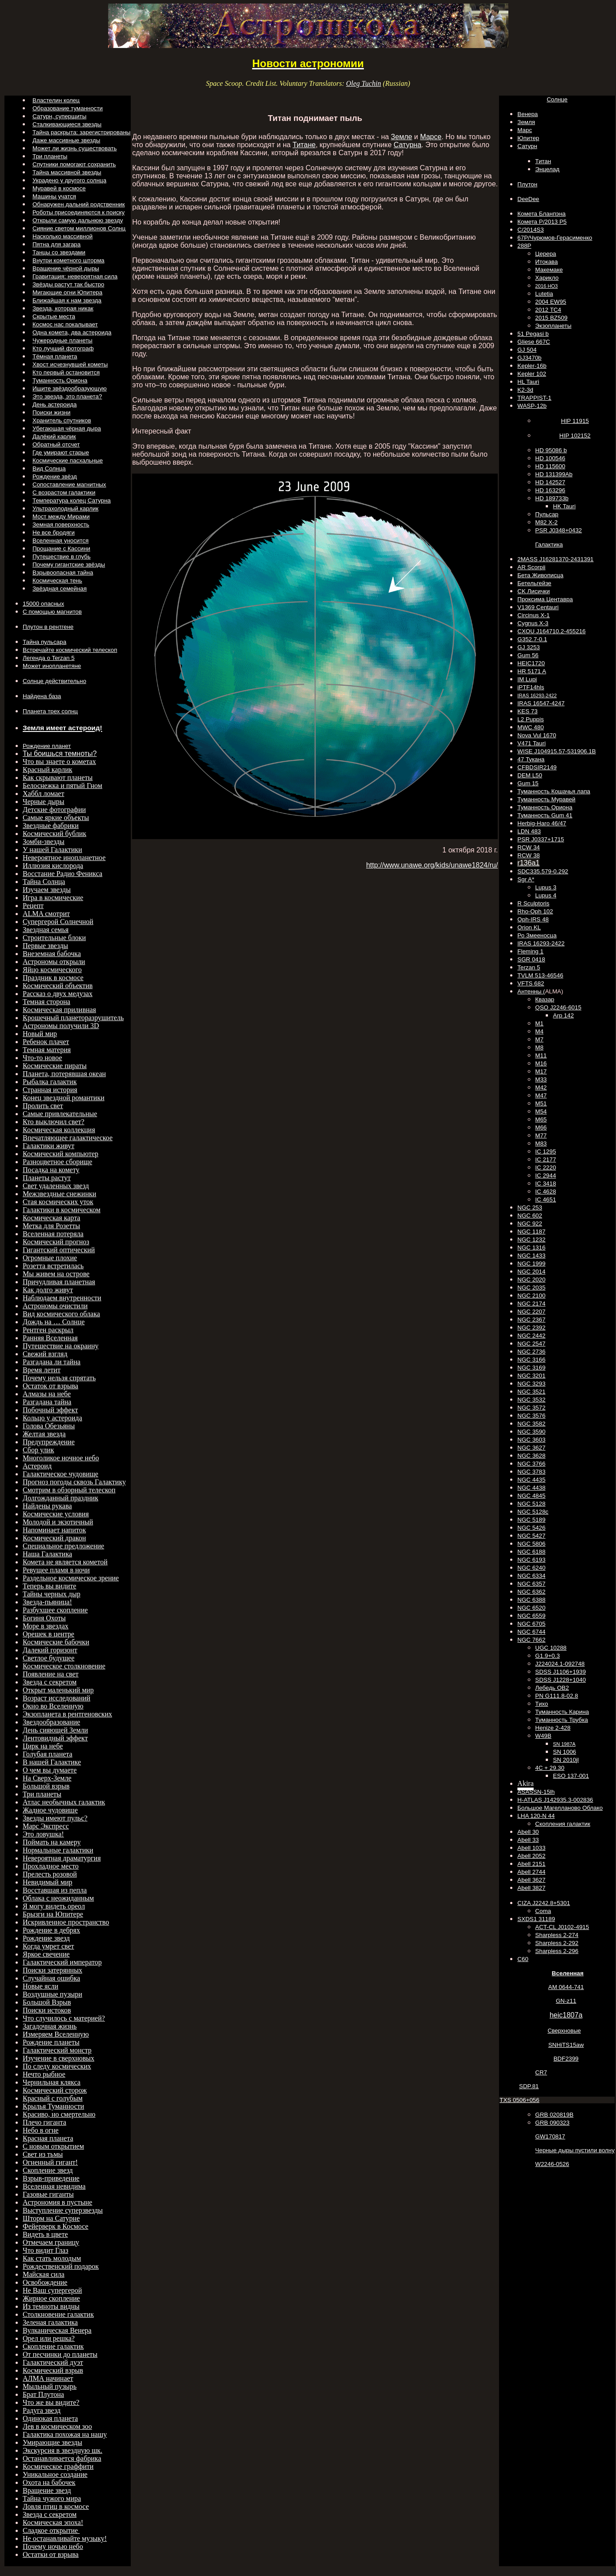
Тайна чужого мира (52, 2498)
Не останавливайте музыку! (65, 2538)
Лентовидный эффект (55, 1738)
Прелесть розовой (50, 1874)
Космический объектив (58, 985)
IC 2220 (545, 1167)
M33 (541, 1079)
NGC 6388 (531, 1599)
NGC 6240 (531, 1567)
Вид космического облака (61, 1314)
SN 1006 (564, 1751)
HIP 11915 (575, 421)
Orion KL (529, 927)
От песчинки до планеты (60, 2354)
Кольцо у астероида (52, 1418)
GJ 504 (526, 349)
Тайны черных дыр (52, 1594)
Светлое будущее (48, 1658)
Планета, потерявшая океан (64, 1073)
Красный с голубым (53, 2098)
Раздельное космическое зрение (71, 1578)
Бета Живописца (540, 575)
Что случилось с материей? (64, 2018)
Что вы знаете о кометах (59, 761)
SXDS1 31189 (536, 1919)
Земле (401, 137)
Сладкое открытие (51, 2530)
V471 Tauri (531, 743)
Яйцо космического (52, 969)
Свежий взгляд (45, 1354)
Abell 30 (528, 1832)
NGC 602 (529, 1215)
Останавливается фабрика (62, 2458)
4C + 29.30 (549, 1767)
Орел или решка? (49, 2338)
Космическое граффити (58, 2466)
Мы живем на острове (56, 1274)
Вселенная (568, 1973)
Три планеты (42, 1794)
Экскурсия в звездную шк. (62, 2450)
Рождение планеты (51, 2042)
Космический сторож (55, 2090)
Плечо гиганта (44, 2122)
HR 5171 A (531, 671)
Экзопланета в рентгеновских (67, 1714)
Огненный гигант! (50, 2162)
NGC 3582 (531, 1423)
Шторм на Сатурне (51, 2218)
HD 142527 (550, 482)
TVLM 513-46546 (540, 975)
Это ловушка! (43, 1834)
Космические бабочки (56, 1642)
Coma (543, 1911)
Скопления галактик (562, 1823)
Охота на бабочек (49, 2482)
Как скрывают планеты (58, 777)
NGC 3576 (531, 1415)
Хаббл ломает (43, 793)
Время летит (41, 1370)
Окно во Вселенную (53, 1706)
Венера (527, 114)
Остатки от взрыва (51, 2554)
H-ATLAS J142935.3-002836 (555, 1799)
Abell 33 (528, 1840)
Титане (304, 145)
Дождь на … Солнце (54, 1322)
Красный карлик (47, 769)
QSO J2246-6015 (558, 1007)
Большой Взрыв (47, 2002)
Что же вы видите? (51, 2402)
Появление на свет (51, 1674)
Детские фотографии (54, 809)
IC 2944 (545, 1175)
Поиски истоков (47, 2010)
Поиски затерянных (52, 1970)
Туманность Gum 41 (544, 815)
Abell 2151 (531, 1864)
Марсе (430, 137)
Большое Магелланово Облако (560, 1807)
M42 (541, 1087)
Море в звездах (45, 1626)
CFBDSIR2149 (536, 767)
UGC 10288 (550, 1647)
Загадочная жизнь (49, 2026)
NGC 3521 (531, 1391)
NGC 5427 (531, 1535)
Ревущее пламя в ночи (56, 1570)
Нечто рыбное (44, 2074)
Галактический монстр (57, 2050)
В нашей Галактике (52, 1762)
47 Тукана (530, 759)
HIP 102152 (575, 435)
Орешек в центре (48, 1634)
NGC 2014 (531, 1271)
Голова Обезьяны (49, 1426)
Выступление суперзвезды (63, 2210)
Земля (526, 122)
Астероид (37, 1466)
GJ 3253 (528, 647)
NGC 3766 (531, 1463)
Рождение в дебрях (51, 1930)
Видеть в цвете (45, 2234)
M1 (539, 1023)
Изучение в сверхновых (58, 2058)
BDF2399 (565, 2058)
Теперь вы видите (49, 1586)
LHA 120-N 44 (536, 1815)
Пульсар (546, 514)
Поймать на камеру (52, 1842)
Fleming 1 (530, 951)
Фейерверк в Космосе (56, 2226)
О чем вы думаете (49, 1770)
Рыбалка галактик (49, 1081)
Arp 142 (563, 1015)
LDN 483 (529, 831)
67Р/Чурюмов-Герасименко (554, 237)
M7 (539, 1039)
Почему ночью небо (53, 2546)
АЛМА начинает (48, 2378)
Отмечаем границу (51, 2242)
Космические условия (56, 1514)
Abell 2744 (531, 1872)
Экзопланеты (553, 325)
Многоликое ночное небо (61, 1458)
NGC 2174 (531, 1303)
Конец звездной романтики (64, 1097)
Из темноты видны (51, 2306)
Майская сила (43, 2274)
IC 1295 (545, 1151)
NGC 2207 (531, 1311)
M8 (539, 1047)
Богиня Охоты (44, 1618)
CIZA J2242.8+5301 (543, 1903)
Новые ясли (40, 1986)
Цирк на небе (43, 1746)
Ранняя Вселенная (50, 1338)
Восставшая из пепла (55, 1890)
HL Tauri (528, 381)
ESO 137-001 (571, 1775)
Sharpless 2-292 (556, 1943)
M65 (541, 1119)
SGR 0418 (531, 959)
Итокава (546, 261)
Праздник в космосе (53, 977)
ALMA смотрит (46, 913)
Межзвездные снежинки (59, 1194)
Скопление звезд (48, 2170)
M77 (541, 1135)
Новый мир (40, 1033)
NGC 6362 (531, 1591)
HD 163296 (550, 490)
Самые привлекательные (60, 1113)
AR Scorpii (531, 567)
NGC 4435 (531, 1479)
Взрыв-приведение (51, 2178)
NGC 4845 (531, 1495)
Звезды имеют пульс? (55, 1818)
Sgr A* (525, 879)
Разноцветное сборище (57, 1161)
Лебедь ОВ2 (552, 1687)
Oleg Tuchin (363, 83)
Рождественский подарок (61, 2266)
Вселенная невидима (54, 2186)
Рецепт (33, 905)
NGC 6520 (531, 1607)
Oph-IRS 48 (532, 919)
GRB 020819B (554, 2114)
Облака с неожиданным (58, 1898)
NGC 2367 (531, 1319)
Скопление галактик (53, 2346)
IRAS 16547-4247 (540, 703)
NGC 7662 (531, 1639)
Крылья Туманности (53, 2106)
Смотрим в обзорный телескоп (69, 1490)
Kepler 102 (531, 373)
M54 (541, 1111)
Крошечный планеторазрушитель (73, 1017)
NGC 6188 (531, 1551)
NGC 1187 (531, 1231)
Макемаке (549, 269)
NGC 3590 (531, 1431)
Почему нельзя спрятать (59, 1378)
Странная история (50, 1089)
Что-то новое (42, 1057)
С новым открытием (53, 2146)
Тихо (541, 1703)
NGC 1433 (531, 1255)
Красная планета (48, 2138)
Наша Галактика (47, 1554)
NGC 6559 (531, 1615)
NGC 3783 (531, 1471)
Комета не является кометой (65, 1562)
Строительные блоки (54, 937)
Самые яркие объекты (56, 817)
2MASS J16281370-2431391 (555, 559)
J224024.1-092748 (559, 1663)
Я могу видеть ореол (54, 1906)
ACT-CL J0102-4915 (562, 1927)
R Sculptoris (533, 903)
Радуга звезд (41, 2410)
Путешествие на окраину (60, 1346)
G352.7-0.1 (532, 639)
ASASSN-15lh (536, 1791)
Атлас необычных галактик (64, 1802)
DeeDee (528, 199)
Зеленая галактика (50, 2322)
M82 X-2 (546, 522)
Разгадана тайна (47, 1402)
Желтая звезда (44, 1434)
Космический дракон (54, 1538)
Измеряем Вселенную (56, 2034)
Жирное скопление (51, 2298)
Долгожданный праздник (60, 1498)
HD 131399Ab (553, 474)
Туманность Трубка (561, 1719)
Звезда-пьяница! (47, 1602)
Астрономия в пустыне (57, 2202)
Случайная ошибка (51, 1978)
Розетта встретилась (53, 1266)
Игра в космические (53, 897)
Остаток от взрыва (50, 1386)
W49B (543, 1735)
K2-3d (525, 389)
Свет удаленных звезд (56, 1186)
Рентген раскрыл (48, 1330)
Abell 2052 (531, 1856)
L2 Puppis (530, 719)
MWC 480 (530, 727)
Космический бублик (54, 833)
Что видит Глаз (45, 2250)
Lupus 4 (545, 895)
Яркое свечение (46, 1954)
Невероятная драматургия (62, 1858)
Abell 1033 (531, 1848)
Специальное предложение (63, 1546)
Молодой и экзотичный (58, 1522)
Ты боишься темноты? (60, 753)
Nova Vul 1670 (536, 735)
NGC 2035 (531, 1287)
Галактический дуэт (53, 2362)
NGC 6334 (531, 1575)
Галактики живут (48, 1145)
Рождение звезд (46, 1938)
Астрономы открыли (54, 961)
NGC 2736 (531, 1351)
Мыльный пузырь (49, 2386)
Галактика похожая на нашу (65, 2434)
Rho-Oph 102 (535, 911)
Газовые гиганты (48, 2194)
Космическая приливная (59, 1009)
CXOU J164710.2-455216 (551, 631)
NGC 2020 (531, 1279)
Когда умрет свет (48, 1946)
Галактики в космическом (62, 1210)
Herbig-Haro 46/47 (541, 823)
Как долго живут (48, 1290)
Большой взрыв (46, 1786)
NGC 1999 (531, 1263)
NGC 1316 (531, 1247)
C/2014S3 (530, 229)
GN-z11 (566, 2000)
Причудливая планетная (59, 1282)
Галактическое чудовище (60, 1474)
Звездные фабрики (51, 825)
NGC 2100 (531, 1295)
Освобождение (45, 2282)
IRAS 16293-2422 (540, 943)
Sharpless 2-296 (556, 1951)
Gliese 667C (533, 341)
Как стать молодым (52, 2258)
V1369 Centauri (538, 607)
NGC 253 (529, 1207)
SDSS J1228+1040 (560, 1679)
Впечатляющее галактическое (68, 1137)
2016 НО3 (546, 286)
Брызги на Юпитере (53, 1914)
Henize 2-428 (552, 1727)
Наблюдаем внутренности (62, 1298)
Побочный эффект (50, 1410)
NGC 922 (529, 1223)
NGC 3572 (531, 1407)
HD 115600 (550, 466)
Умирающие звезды (52, 2442)
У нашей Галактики (52, 849)
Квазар (544, 999)
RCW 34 (528, 847)
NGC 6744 (531, 1631)
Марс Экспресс (46, 1826)
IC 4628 (545, 1191)
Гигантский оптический (59, 1250)
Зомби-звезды (43, 841)
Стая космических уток (58, 1202)
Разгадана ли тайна (52, 1362)
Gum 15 (527, 783)
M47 (541, 1095)
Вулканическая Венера (57, 2330)
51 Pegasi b (532, 333)
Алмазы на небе (47, 1394)
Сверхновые (564, 2030)
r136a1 (528, 863)
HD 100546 (550, 458)
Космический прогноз (56, 1242)
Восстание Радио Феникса (62, 873)
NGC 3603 (531, 1439)
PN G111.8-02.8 (556, 1695)
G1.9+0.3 (547, 1655)
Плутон (527, 184)
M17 (541, 1071)
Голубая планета (47, 1754)
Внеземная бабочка (52, 953)
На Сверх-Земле (47, 1778)
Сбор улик (38, 1450)
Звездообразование (51, 1722)
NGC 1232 (531, 1239)
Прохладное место (51, 1866)
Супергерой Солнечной (58, 921)
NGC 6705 (531, 1623)
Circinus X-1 (533, 615)
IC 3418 (545, 1183)
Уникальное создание (55, 2474)
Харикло (546, 277)
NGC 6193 (531, 1559)
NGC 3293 (531, 1383)
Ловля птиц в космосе (56, 2506)
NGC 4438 (531, 1487)
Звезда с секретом (49, 1682)
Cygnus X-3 (532, 623)
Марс (524, 130)
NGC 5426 (531, 1527)
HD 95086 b (551, 450)
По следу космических (57, 2066)
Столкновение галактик (58, 2314)
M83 (541, 1143)
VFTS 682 (530, 983)
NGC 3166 (531, 1359)
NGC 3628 (531, 1455)
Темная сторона (46, 1001)
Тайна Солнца (44, 881)
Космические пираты (55, 1065)
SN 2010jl (566, 1759)
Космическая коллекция (59, 1129)
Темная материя (47, 1049)
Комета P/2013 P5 (542, 221)
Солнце (557, 99)
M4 (539, 1031)
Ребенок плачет (46, 1041)
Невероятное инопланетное (64, 857)
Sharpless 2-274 (556, 1935)
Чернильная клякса (52, 2082)
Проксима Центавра (545, 599)
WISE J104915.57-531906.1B (556, 751)
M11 (541, 1055)
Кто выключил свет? (54, 1121)
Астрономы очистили (55, 1306)
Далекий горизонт (50, 1650)
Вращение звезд (47, 2490)
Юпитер (528, 138)
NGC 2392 (531, 1327)
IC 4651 (545, 1199)
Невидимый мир (47, 1882)
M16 (541, 1063)
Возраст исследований (56, 1698)
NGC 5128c (532, 1511)
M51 (541, 1103)
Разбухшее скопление (55, 1610)
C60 (522, 1959)
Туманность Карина (562, 1711)
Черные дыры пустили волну (575, 2150)
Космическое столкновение (64, 1666)
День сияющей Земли (55, 1730)
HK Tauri (564, 506)
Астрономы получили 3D (61, 1025)
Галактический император (62, 1962)
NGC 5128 (531, 1503)
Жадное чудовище (50, 1810)
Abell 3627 (531, 1880)
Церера (545, 253)
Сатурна (407, 145)
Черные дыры (43, 801)
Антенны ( (531, 991)
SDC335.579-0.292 (542, 871)
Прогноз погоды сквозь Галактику (74, 1482)
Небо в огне (41, 2130)
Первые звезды (45, 945)
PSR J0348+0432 (558, 530)
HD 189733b (551, 498)
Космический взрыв (53, 2370)
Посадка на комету (51, 1169)
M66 (541, 1127)
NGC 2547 (531, 1343)
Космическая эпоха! (53, 2522)
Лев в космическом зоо (57, 2426)
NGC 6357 (531, 1583)
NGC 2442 (531, 1335)
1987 (564, 1744)
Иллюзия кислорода (53, 865)
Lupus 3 (545, 887)
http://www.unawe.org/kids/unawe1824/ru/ (432, 865)
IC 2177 (545, 1159)
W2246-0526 (552, 2164)
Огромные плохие (50, 1258)
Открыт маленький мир (58, 1690)
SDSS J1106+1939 (560, 1671)
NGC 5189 (531, 1519)
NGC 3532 (531, 1399)
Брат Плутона (43, 2394)
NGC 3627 (531, 1447)
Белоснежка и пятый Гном (62, 785)
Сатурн (527, 146)
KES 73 (527, 711)
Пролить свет (43, 1105)
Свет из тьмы (43, 2154)
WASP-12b (531, 405)
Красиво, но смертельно (59, 2114)
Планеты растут (47, 1178)
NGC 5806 (531, 1543)
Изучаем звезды (47, 889)
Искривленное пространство (66, 1922)
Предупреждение (49, 1442)
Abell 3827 (531, 1888)
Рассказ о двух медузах (58, 993)
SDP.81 (529, 2086)
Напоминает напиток (54, 1530)
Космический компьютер (60, 1153)
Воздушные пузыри (52, 1994)
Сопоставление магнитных (69, 484)
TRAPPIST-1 (534, 397)
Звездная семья (45, 929)
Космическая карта (51, 1218)
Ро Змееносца (536, 935)
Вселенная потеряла (53, 1234)
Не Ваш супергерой (52, 2290)
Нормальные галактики (58, 1850)
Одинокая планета (50, 2418)
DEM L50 (529, 775)
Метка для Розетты (51, 1226)
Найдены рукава (47, 1506)
